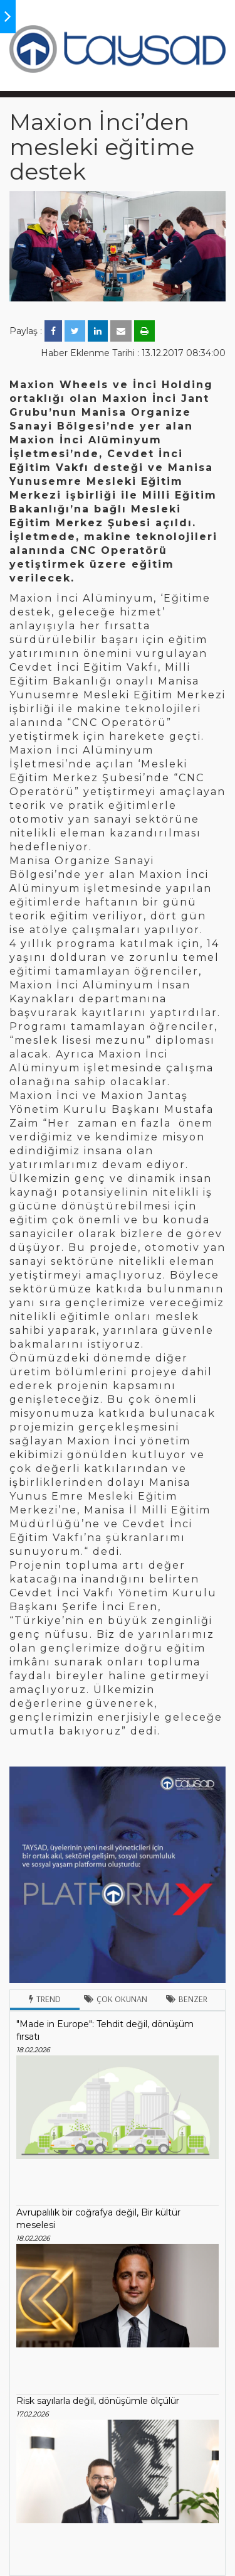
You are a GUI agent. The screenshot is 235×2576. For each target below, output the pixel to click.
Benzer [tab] (186, 1999)
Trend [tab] (45, 1999)
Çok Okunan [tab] (115, 1999)
